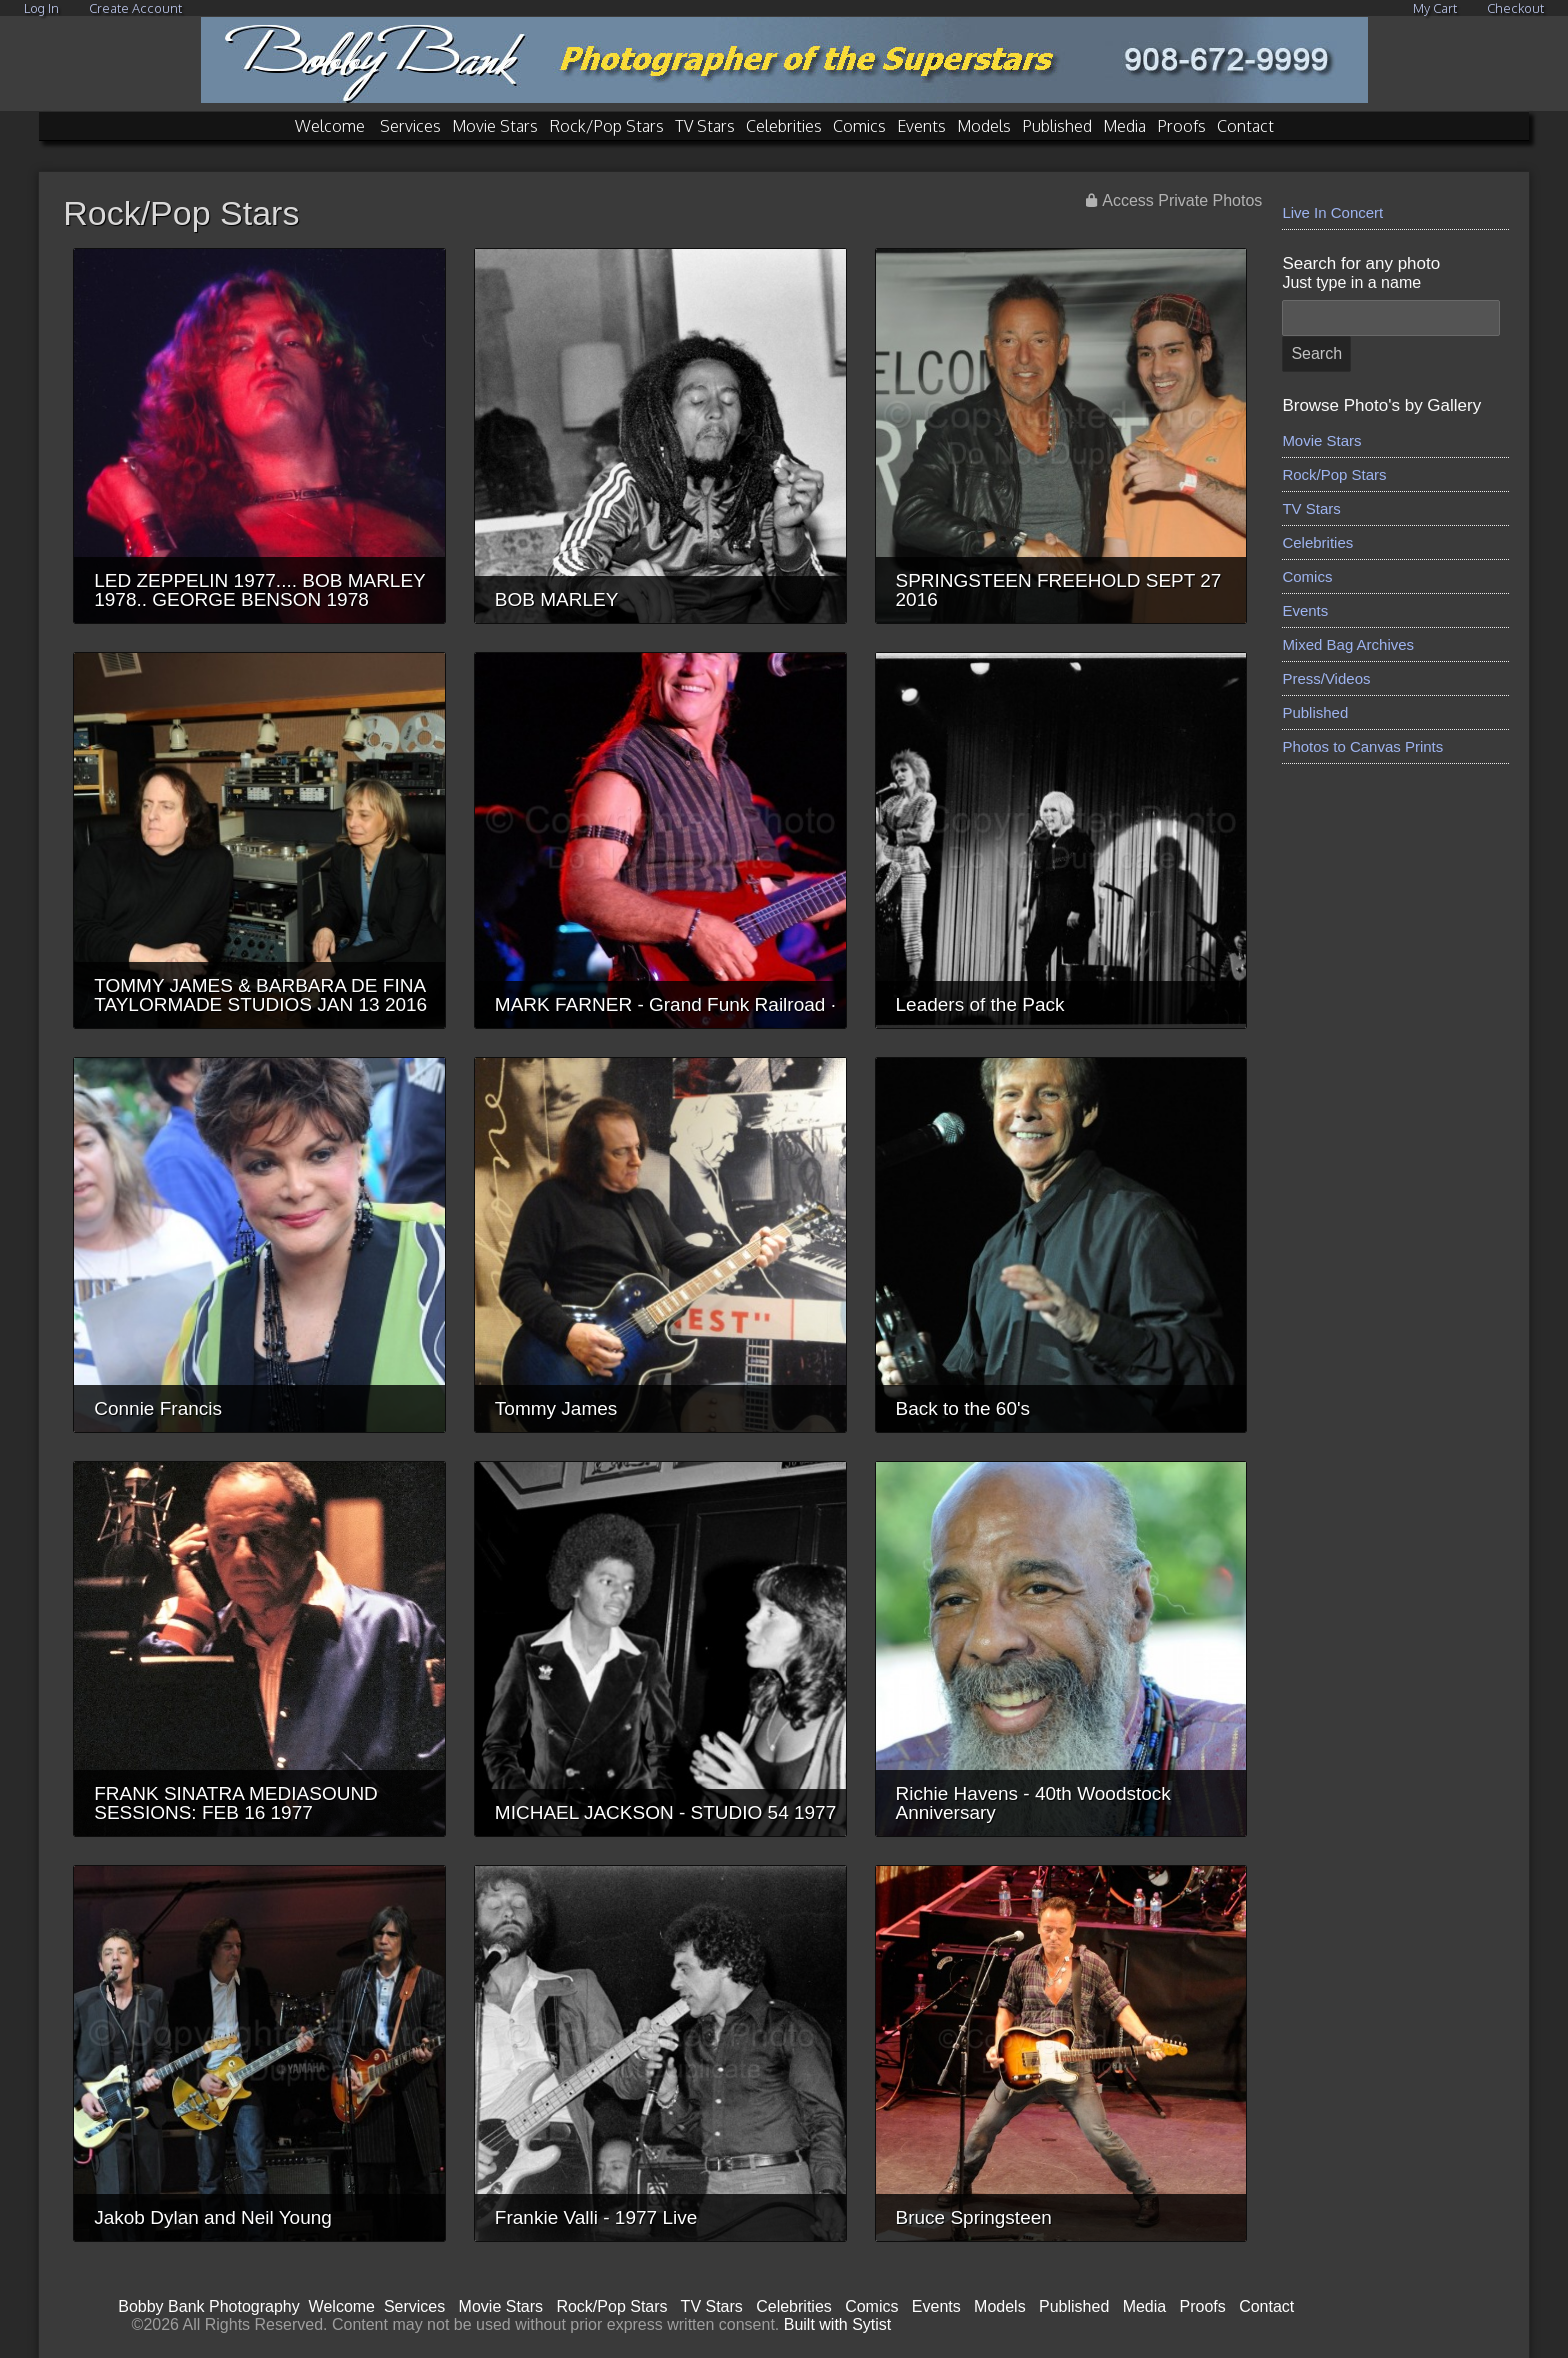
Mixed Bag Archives (1348, 644)
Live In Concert (1332, 212)
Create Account (135, 8)
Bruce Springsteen (974, 2217)
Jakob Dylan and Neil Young (213, 2217)
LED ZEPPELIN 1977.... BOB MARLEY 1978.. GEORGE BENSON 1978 (259, 590)
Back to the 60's (963, 1408)
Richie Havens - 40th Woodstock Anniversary (1033, 1803)
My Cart (1436, 8)
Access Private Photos (1182, 200)
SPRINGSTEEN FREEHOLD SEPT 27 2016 (1059, 590)
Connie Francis (158, 1408)
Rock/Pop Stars (606, 126)
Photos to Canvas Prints (1362, 746)
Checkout (1515, 8)
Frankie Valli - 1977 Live (596, 2217)
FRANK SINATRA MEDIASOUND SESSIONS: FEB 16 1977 (236, 1803)
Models (984, 126)
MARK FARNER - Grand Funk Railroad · (665, 1004)
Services (410, 126)
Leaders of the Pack (980, 1004)
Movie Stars (495, 126)
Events (921, 126)
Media (1124, 126)
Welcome (330, 126)
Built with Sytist (838, 2324)
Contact (1245, 126)
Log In (41, 8)
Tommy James (556, 1408)
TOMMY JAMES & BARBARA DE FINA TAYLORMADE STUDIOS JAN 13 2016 (260, 995)
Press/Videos (1326, 678)
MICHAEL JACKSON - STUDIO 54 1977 (665, 1812)
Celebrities (784, 126)
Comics (859, 126)
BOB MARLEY (557, 599)
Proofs (1181, 126)
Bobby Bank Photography (208, 2306)
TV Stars (705, 126)
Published (1057, 126)
